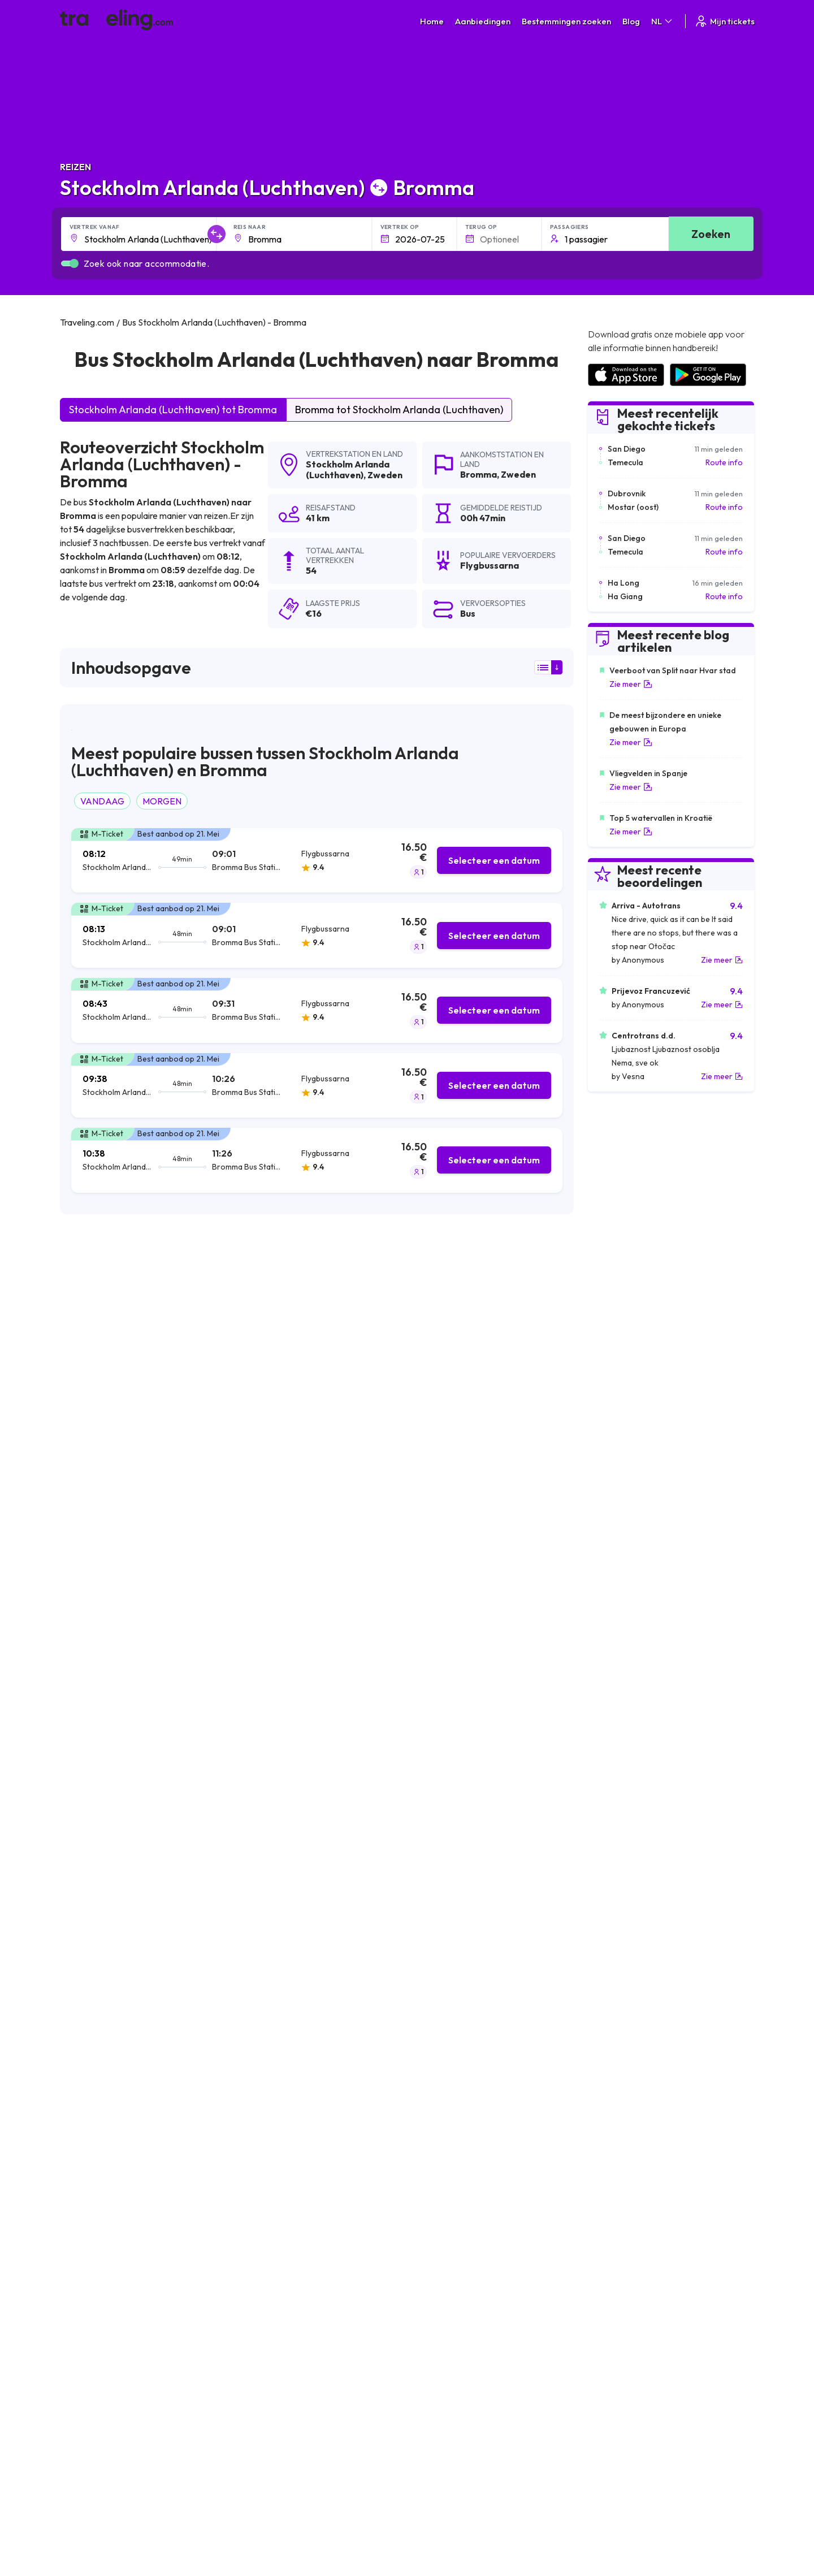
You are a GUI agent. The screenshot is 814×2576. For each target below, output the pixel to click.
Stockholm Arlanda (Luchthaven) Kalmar (311, 2200)
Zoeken (710, 234)
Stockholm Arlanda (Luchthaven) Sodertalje (318, 2143)
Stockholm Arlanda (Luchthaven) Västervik (485, 2181)
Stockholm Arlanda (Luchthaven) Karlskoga (317, 2085)
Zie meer (630, 684)
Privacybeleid (436, 2314)
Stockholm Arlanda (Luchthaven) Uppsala (313, 2027)
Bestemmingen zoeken (566, 21)
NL (662, 21)
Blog (631, 21)
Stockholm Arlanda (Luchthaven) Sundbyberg (151, 2104)
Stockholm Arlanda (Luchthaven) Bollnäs (312, 2220)
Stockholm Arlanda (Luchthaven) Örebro (142, 2027)
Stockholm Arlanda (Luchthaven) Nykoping (486, 2104)
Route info (724, 462)
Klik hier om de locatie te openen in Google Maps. (436, 1606)
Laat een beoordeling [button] (505, 1861)
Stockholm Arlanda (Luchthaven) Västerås (484, 2027)
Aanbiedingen (482, 21)
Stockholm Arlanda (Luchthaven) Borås (139, 2220)
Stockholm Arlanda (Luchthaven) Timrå (479, 2143)
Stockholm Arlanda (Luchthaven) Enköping (485, 2066)
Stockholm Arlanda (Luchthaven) (347, 469)
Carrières (603, 2302)
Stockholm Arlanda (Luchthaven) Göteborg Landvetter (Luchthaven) (536, 2220)
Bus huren (604, 2338)
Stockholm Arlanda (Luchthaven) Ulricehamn (149, 2162)
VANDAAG (102, 801)
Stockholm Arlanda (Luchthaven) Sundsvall (146, 2085)
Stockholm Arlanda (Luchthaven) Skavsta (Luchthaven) (339, 2104)
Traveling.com (162, 2438)
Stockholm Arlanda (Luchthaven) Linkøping (316, 2066)
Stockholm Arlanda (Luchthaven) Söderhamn (491, 2162)
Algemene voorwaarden (456, 2302)
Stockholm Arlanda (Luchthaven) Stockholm (148, 2047)
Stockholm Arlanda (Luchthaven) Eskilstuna (146, 2143)
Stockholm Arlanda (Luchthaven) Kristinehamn (153, 2123)
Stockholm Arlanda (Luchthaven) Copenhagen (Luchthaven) (519, 2200)
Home (432, 21)
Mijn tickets (724, 21)
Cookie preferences (449, 2326)
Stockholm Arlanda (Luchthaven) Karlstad (144, 2066)
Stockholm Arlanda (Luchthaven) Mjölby (140, 2181)
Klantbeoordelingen (622, 2314)
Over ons (255, 2314)
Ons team (256, 2326)
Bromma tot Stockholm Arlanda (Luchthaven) (399, 409)
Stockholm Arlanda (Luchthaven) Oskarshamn (322, 2123)
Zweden (384, 474)
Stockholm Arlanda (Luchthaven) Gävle (479, 2085)
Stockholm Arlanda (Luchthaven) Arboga (313, 2162)
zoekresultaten (442, 1318)
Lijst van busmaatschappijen (636, 2326)
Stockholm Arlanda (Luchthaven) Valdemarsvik (493, 2123)
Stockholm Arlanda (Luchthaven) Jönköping (148, 2200)
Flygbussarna (95, 1456)
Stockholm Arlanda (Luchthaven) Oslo (307, 2181)
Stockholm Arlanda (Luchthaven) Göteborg (317, 2047)
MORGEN (161, 801)
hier (199, 1621)
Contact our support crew (133, 2350)
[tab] (317, 860)
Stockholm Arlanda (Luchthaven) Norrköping (490, 2047)
